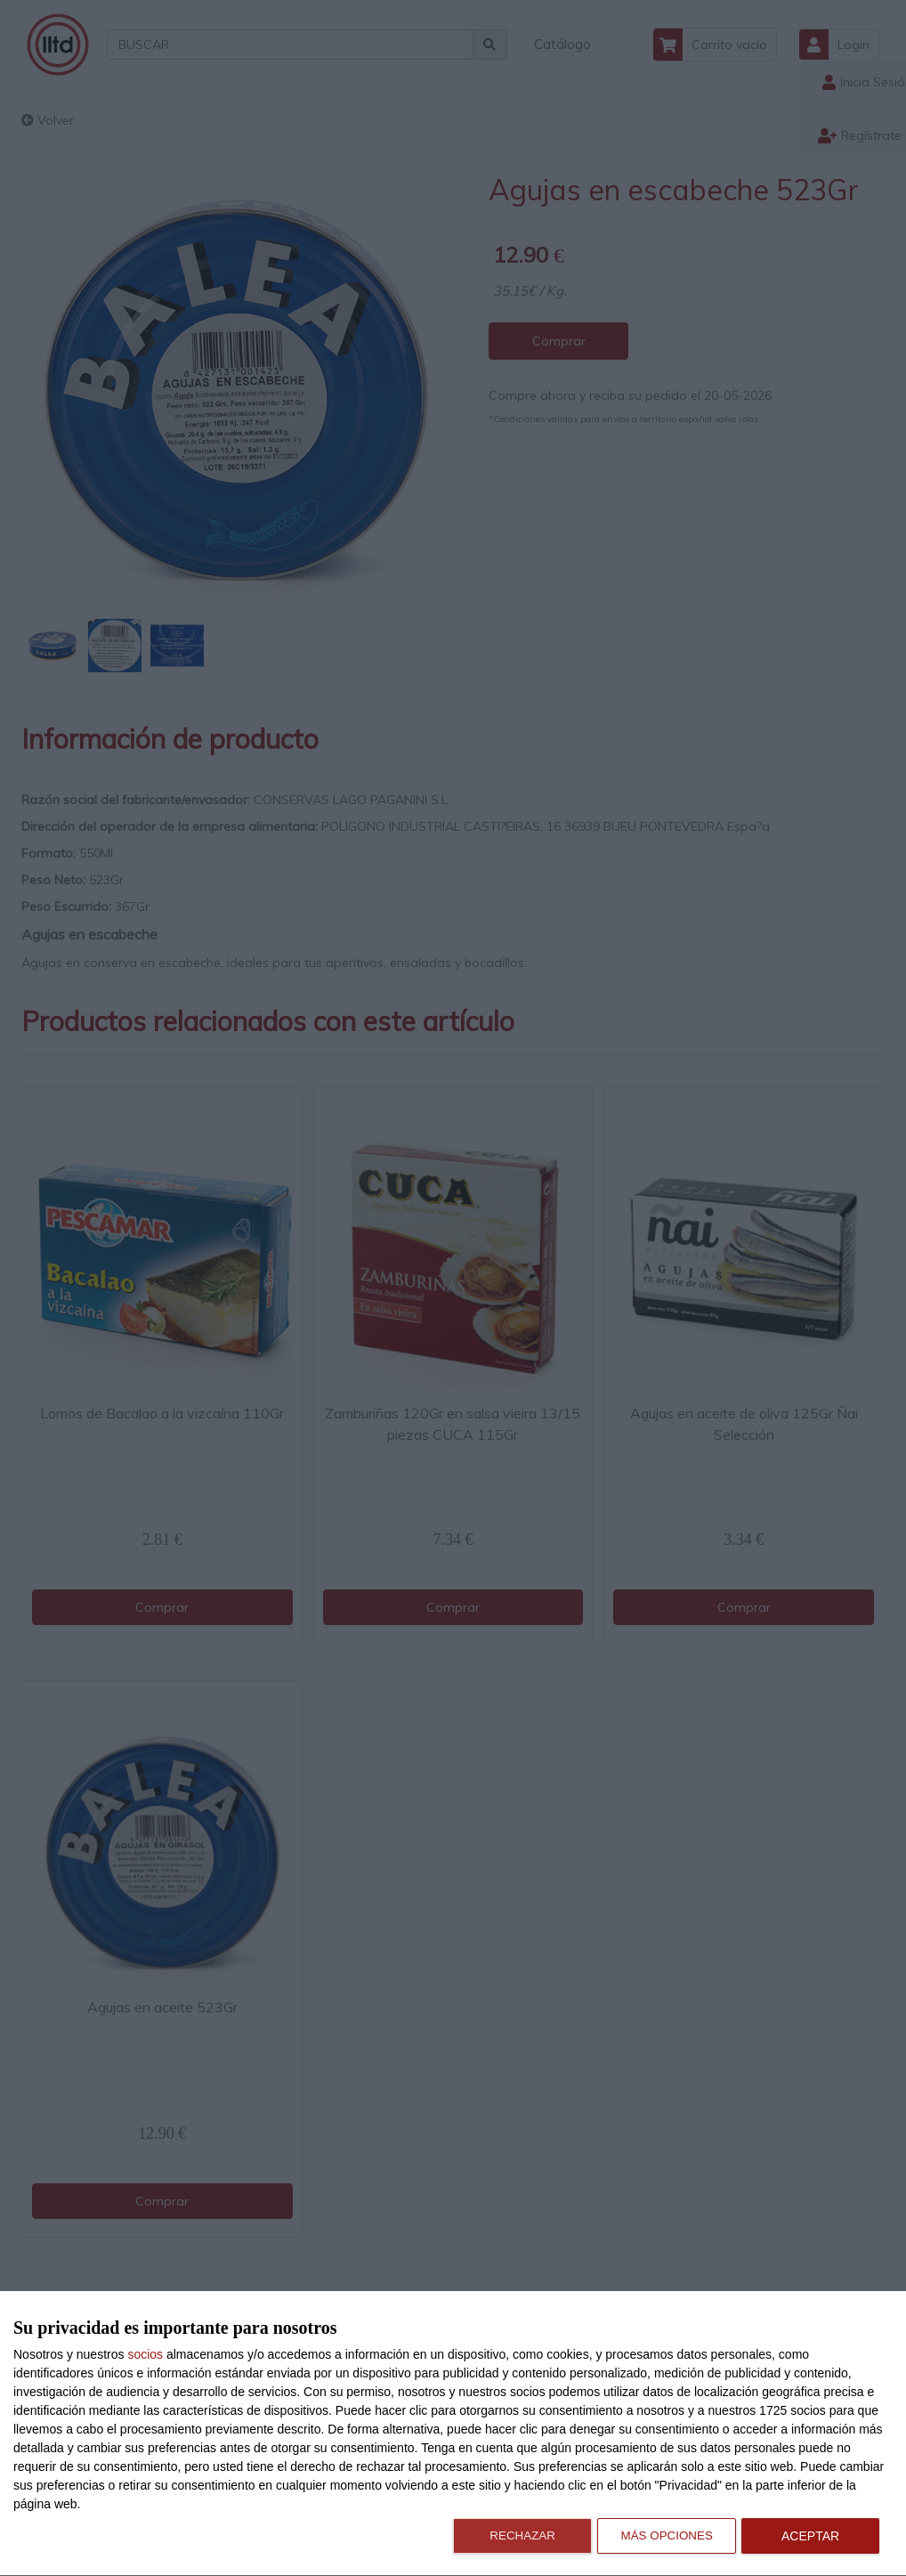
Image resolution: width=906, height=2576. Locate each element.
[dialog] (453, 2434)
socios (145, 2354)
